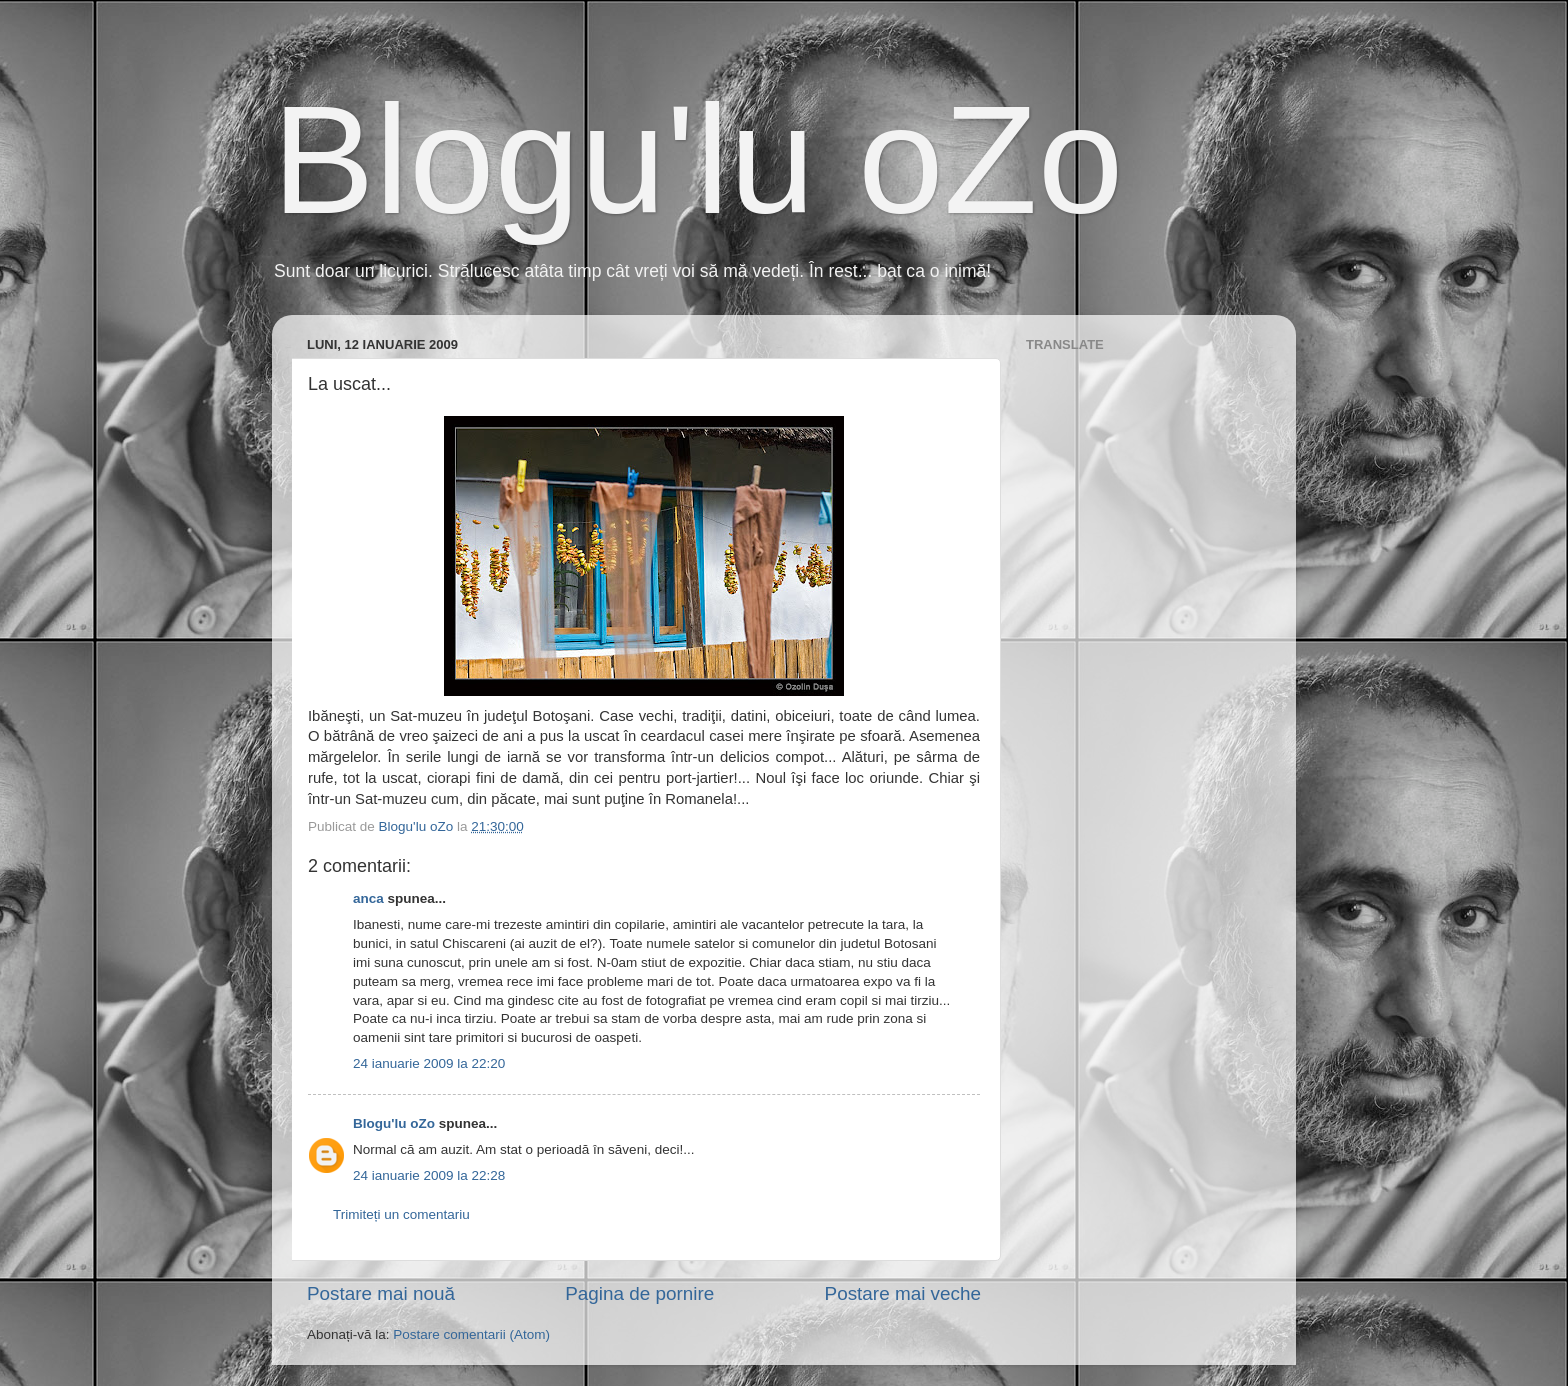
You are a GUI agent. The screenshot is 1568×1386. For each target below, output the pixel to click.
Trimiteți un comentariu (401, 1214)
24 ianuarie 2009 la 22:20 (429, 1063)
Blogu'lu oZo (697, 160)
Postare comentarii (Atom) (471, 1334)
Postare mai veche (903, 1293)
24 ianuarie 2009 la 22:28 (429, 1175)
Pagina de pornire (639, 1293)
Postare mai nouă (381, 1293)
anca (368, 898)
